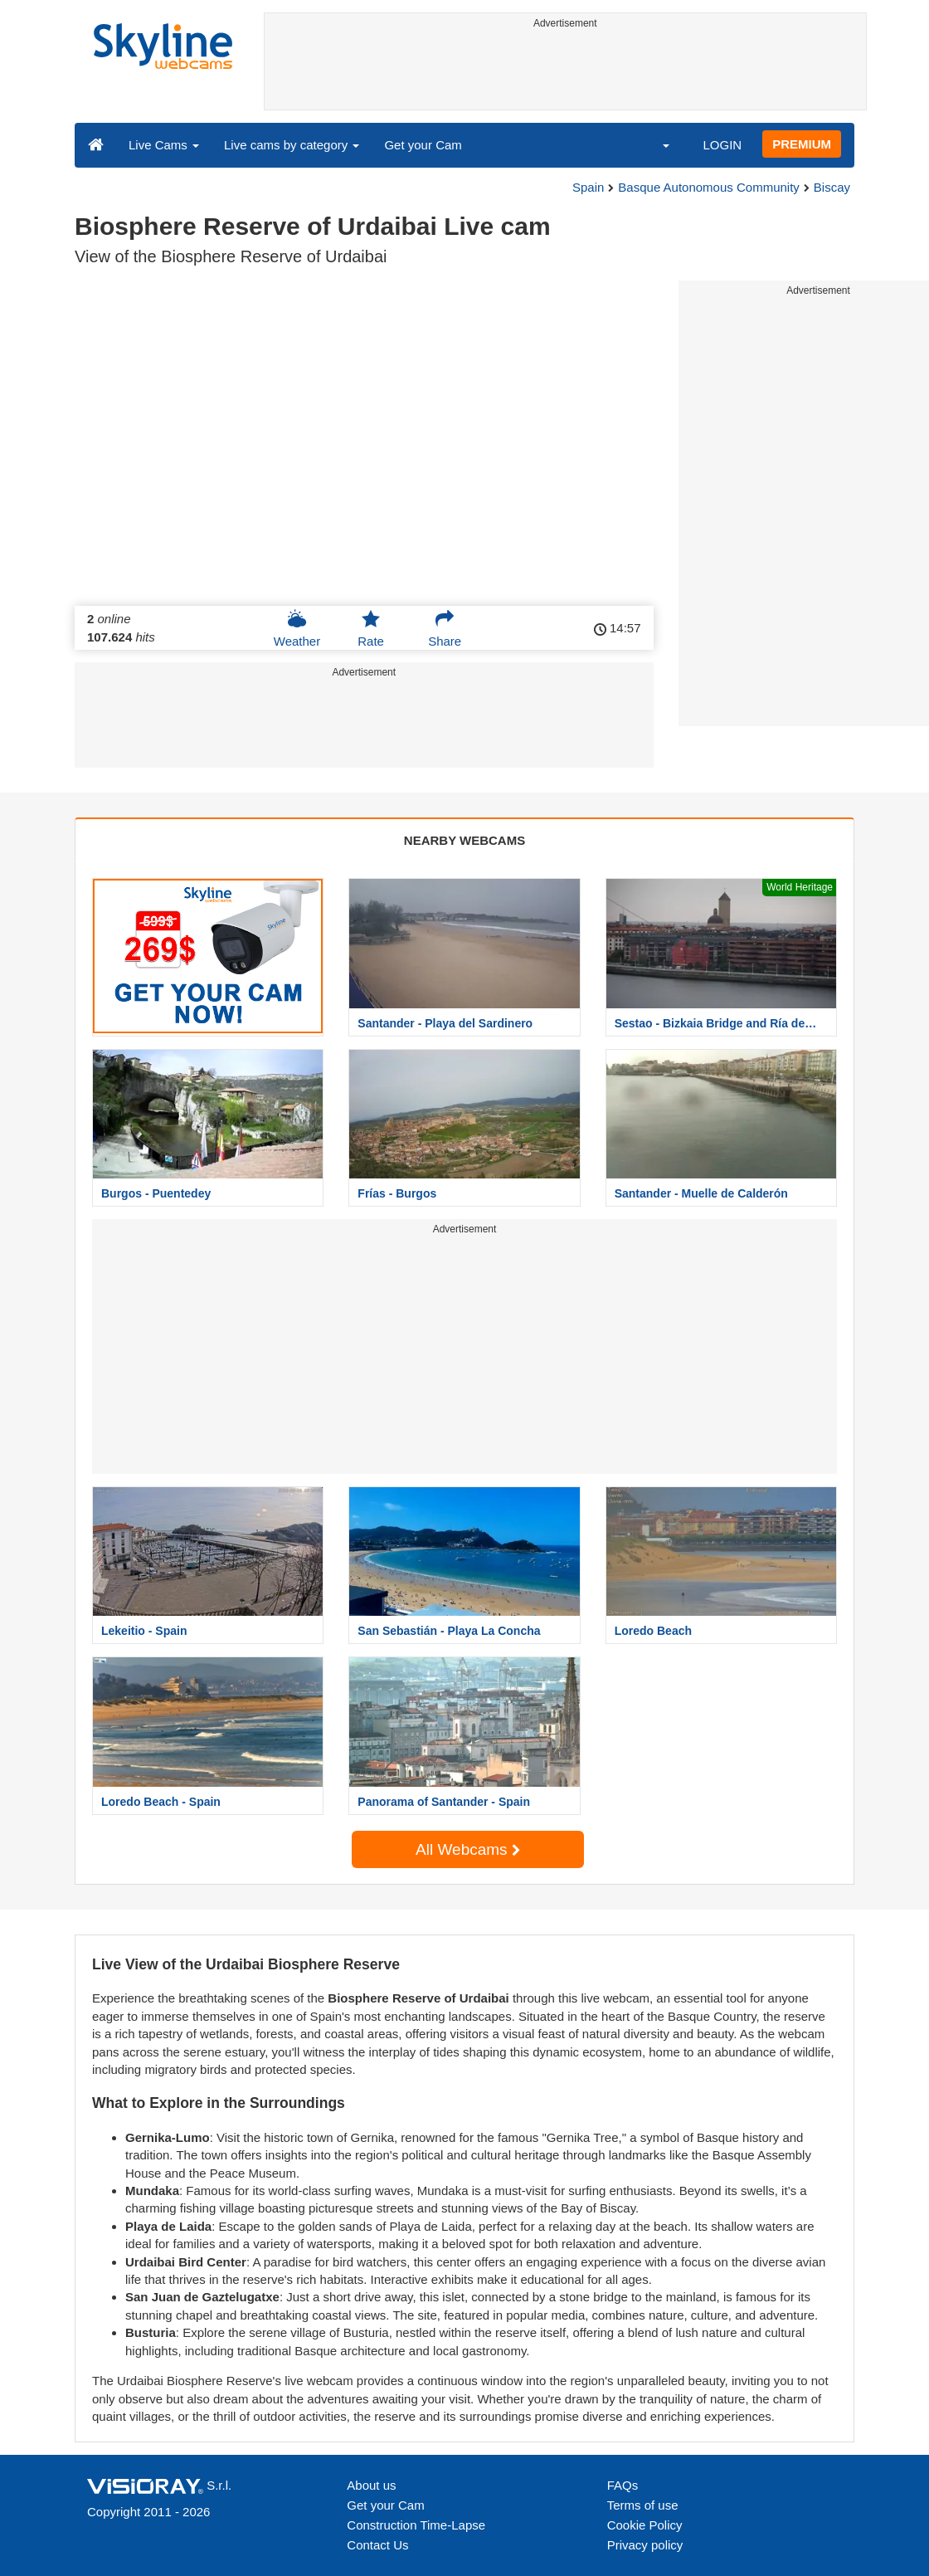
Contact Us (377, 2545)
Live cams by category (291, 145)
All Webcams (468, 1849)
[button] (655, 144)
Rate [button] (370, 628)
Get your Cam (422, 145)
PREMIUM (801, 144)
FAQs (623, 2485)
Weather (297, 628)
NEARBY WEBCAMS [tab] (464, 840)
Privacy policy (645, 2545)
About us (371, 2485)
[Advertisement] (566, 72)
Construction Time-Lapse (416, 2525)
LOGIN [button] (722, 145)
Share (444, 628)
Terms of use (643, 2505)
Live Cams (164, 145)
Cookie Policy (645, 2525)
